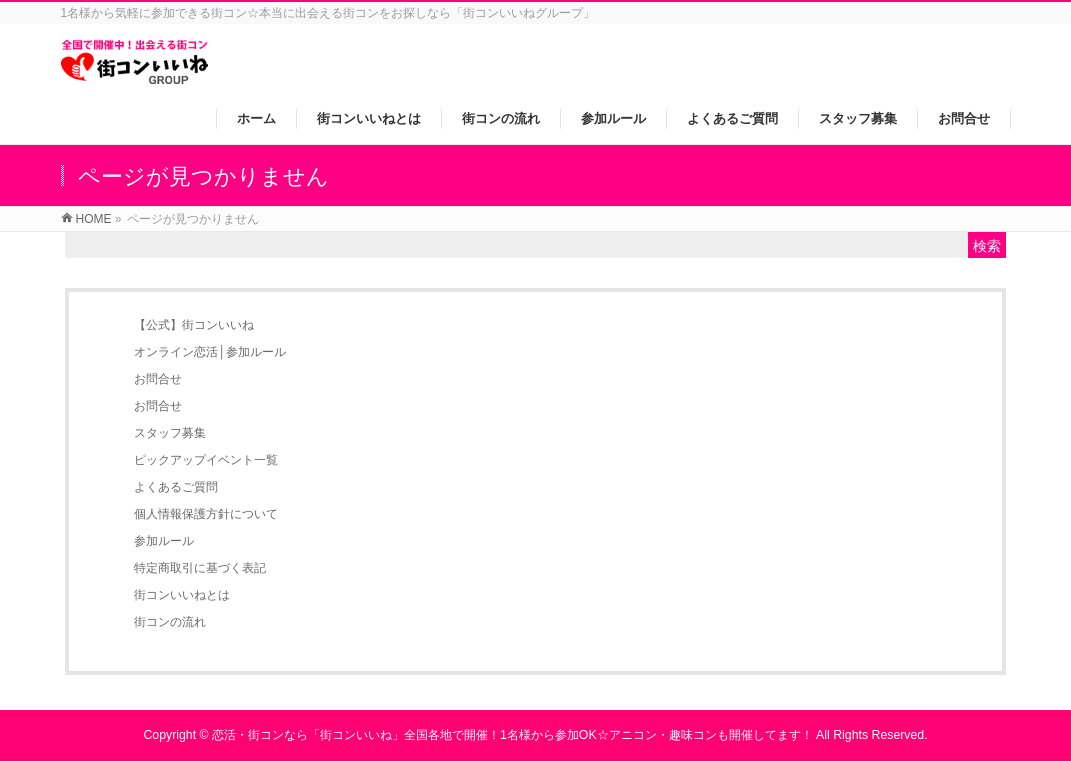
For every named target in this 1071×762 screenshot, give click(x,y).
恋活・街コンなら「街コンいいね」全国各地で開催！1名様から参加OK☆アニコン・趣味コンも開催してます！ (512, 735)
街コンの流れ (170, 622)
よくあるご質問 (176, 487)
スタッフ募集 (170, 433)
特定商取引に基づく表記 (200, 568)
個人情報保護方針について (206, 514)
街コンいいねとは (182, 595)
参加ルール (164, 541)
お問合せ (158, 379)
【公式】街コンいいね (194, 325)
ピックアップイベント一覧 (206, 460)
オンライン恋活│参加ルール (210, 352)
